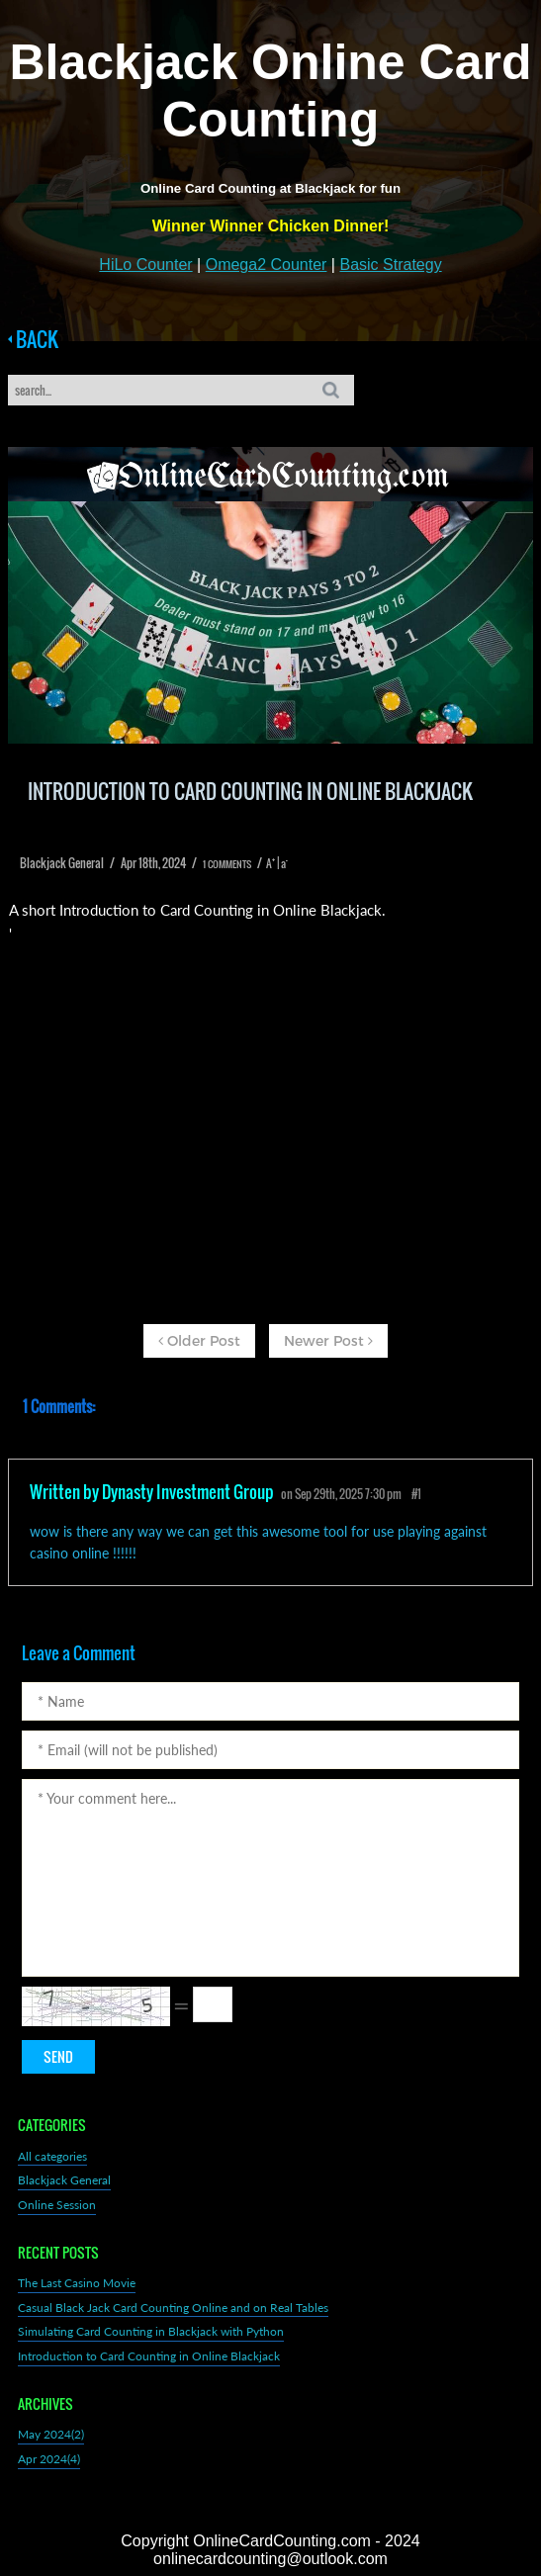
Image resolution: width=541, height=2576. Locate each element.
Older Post (199, 1340)
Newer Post (328, 1340)
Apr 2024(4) (49, 2458)
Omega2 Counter (266, 264)
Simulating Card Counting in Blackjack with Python (151, 2331)
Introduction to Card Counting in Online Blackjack (149, 2356)
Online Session (57, 2204)
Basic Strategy (390, 264)
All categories (52, 2156)
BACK (33, 339)
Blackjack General (64, 2180)
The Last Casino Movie (76, 2282)
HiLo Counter (145, 264)
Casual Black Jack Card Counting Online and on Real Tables (173, 2307)
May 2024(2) (51, 2434)
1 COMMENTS (227, 863)
